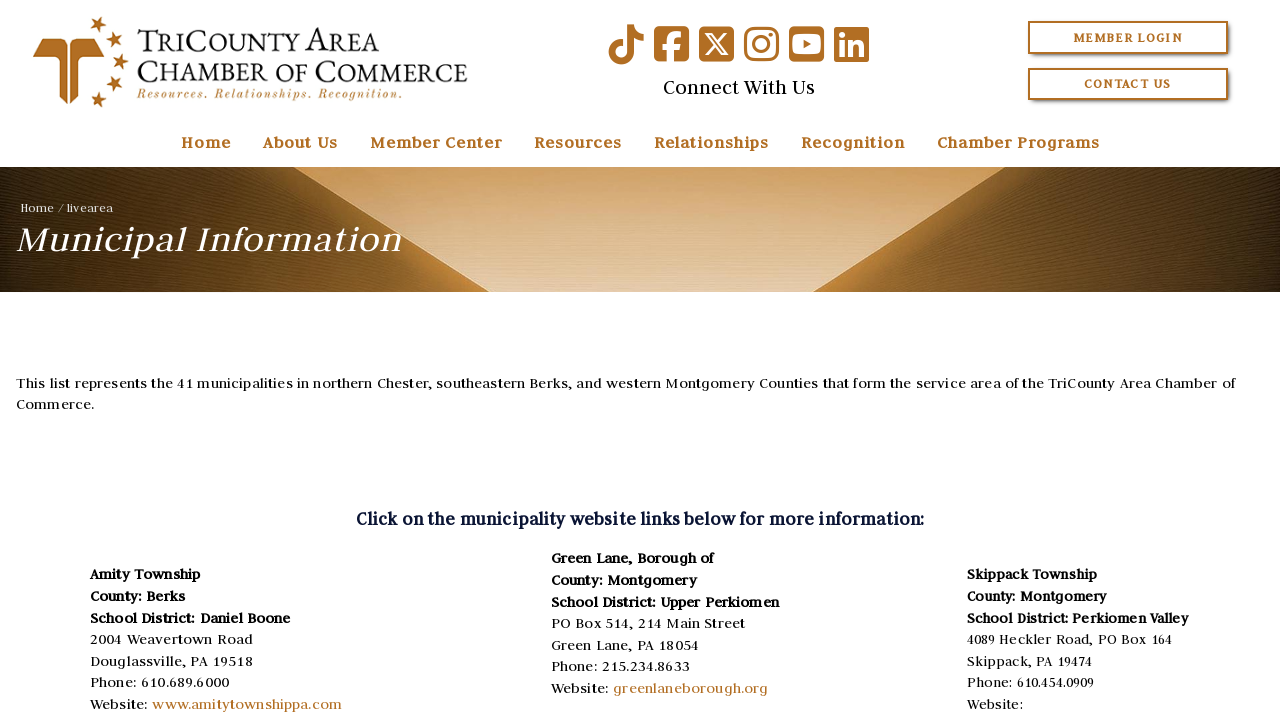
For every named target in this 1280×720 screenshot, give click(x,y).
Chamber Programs (1018, 142)
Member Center (436, 142)
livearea (90, 207)
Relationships (711, 142)
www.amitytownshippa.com (247, 704)
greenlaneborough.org (690, 688)
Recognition (853, 142)
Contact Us (1128, 83)
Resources (578, 142)
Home (206, 142)
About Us (300, 142)
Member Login (1127, 37)
